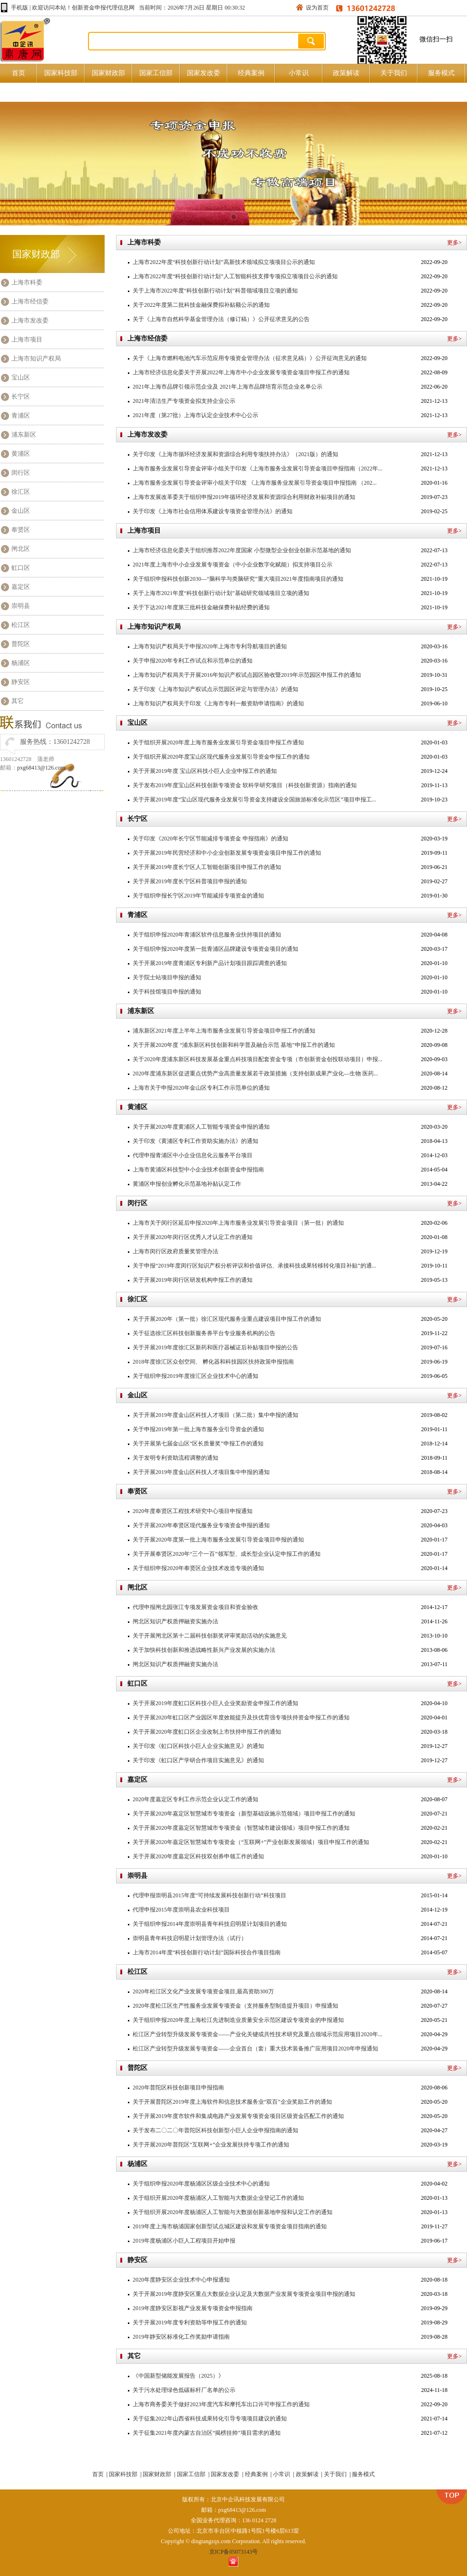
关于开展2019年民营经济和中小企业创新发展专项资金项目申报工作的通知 (227, 852)
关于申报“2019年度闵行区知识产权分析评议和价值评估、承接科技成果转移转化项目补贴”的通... (254, 1265)
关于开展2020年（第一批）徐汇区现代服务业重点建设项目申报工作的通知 (227, 1319)
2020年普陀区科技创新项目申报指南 (178, 2087)
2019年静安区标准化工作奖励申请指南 (181, 2336)
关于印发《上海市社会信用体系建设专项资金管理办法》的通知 (212, 511)
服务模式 (441, 73)
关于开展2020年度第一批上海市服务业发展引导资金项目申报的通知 (218, 1539)
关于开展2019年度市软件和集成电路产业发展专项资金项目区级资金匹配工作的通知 (238, 2116)
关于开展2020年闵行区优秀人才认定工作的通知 (193, 1237)
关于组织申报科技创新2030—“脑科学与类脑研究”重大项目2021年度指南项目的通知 (238, 579)
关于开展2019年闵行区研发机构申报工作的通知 (193, 1280)
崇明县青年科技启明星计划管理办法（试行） (190, 1938)
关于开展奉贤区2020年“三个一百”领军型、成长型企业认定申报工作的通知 (227, 1554)
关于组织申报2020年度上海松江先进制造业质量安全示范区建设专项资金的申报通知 (238, 2020)
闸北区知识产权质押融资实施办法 (175, 1621)
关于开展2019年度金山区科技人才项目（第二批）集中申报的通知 (215, 1415)
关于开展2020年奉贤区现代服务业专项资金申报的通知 (201, 1525)
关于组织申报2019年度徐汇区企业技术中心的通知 (195, 1376)
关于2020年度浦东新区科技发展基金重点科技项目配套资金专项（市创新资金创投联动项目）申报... (257, 1059)
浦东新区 (23, 434)
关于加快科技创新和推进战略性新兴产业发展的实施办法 (204, 1650)
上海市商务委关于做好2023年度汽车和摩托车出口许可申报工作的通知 (221, 2404)
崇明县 (20, 605)
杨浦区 (20, 662)
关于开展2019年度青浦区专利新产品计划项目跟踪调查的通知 (210, 963)
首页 (18, 73)
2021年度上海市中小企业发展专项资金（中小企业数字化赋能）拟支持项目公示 (232, 564)
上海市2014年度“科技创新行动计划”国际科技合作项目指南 (207, 1952)
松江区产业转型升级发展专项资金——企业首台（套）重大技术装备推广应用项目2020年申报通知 (255, 2048)
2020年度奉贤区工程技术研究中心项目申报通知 (193, 1511)
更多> (454, 242)
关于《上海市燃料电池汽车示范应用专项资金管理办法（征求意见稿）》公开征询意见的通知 (250, 358)
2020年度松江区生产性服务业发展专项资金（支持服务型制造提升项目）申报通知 (235, 2005)
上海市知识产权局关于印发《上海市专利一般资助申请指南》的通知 (218, 703)
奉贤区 (20, 529)
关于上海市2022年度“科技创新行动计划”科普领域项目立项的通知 (215, 290)
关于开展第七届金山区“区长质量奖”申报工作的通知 (198, 1443)
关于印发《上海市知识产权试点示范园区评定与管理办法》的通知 (215, 689)
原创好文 (23, 92)
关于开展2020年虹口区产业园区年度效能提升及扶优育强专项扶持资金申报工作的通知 (241, 1717)
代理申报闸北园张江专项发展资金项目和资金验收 (195, 1607)
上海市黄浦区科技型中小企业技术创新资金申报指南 (198, 1169)
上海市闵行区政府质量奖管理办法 (175, 1251)
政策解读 (346, 73)
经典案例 (251, 73)
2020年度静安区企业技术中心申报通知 (181, 2279)
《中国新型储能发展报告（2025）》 (178, 2375)
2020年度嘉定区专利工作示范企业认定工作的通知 (195, 1799)
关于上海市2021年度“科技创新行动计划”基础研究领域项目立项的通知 (221, 593)
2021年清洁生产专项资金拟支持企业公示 (184, 401)
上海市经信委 (30, 301)
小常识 (299, 73)
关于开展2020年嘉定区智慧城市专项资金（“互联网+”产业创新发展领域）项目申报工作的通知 (251, 1842)
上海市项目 (26, 339)
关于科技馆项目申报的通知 (167, 991)
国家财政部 (108, 73)
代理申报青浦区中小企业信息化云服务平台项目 (193, 1155)
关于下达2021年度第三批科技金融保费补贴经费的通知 (201, 607)
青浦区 (20, 415)
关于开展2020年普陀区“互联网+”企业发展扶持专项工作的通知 (211, 2144)
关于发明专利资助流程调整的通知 (175, 1457)
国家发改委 (203, 73)
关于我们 (393, 73)
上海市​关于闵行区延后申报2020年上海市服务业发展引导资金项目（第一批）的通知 (238, 1223)
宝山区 (20, 377)
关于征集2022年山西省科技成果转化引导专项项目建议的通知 (210, 2418)
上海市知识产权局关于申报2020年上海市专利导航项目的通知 (210, 646)
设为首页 (317, 7)
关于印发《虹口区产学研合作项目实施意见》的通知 (198, 1760)
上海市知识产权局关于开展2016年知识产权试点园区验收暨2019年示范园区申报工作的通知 (247, 675)
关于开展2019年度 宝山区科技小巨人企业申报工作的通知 (205, 771)
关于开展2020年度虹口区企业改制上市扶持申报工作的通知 (207, 1731)
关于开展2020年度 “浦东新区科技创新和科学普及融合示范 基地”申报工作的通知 (234, 1045)
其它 (17, 700)
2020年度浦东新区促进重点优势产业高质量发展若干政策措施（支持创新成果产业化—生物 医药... (255, 1073)
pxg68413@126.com (41, 767)
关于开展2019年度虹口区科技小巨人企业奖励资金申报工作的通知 (215, 1703)
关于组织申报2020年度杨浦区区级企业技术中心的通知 (201, 2183)
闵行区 (20, 472)
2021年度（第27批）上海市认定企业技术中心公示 (195, 415)
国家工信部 (156, 73)
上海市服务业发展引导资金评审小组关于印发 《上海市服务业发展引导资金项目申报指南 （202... (255, 482)
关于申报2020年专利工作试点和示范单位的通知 (193, 660)
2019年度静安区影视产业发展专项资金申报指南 (193, 2308)
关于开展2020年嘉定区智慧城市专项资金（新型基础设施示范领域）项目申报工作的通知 (244, 1813)
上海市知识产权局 (36, 358)
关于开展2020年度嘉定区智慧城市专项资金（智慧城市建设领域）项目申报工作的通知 (241, 1828)
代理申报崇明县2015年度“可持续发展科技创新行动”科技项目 (209, 1895)
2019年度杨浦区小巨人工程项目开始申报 (184, 2240)
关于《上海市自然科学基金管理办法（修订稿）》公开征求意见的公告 (221, 319)
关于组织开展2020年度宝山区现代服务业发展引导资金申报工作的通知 (221, 756)
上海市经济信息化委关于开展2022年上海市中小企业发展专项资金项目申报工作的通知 (241, 372)
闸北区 (20, 548)
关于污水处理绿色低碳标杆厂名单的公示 (184, 2390)
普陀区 (20, 643)
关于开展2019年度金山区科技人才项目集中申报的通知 (201, 1472)
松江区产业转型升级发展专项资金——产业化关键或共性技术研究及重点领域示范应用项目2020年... (257, 2034)
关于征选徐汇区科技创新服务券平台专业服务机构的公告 (204, 1333)
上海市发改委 (30, 320)
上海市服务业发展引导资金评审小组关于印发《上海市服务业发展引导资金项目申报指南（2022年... (257, 468)
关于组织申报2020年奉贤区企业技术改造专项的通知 (198, 1568)
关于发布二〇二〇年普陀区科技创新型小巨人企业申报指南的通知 (215, 2130)
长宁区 (20, 396)
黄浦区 (20, 453)
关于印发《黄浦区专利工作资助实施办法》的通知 (195, 1141)
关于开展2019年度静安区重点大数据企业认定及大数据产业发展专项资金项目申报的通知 (244, 2294)
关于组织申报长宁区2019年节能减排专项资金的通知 (198, 895)
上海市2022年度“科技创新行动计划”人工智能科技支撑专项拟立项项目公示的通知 (235, 276)
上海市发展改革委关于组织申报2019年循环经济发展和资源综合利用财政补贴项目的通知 (244, 497)
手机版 (19, 7)
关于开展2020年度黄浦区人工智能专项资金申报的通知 (201, 1126)
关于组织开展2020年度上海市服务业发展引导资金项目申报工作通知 (218, 742)
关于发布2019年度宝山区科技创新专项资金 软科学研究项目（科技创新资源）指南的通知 (245, 785)
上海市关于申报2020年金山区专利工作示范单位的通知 (201, 1087)
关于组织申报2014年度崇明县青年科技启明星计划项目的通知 (210, 1924)
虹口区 (20, 567)
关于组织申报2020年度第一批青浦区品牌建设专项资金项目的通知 (215, 949)
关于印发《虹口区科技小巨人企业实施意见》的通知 (198, 1746)
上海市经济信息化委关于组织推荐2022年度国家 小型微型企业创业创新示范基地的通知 (242, 550)
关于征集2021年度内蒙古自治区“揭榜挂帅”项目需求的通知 (207, 2433)
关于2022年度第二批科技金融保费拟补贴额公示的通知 (201, 305)
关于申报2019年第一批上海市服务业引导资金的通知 (198, 1429)
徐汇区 (20, 491)
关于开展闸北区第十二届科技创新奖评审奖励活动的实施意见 (210, 1635)
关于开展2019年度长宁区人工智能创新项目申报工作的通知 (207, 867)
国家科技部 (61, 73)
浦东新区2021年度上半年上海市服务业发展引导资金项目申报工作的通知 (224, 1030)
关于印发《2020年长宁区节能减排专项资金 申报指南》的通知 (210, 838)
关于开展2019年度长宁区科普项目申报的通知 (190, 881)
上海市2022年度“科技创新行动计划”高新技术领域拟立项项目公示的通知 (224, 262)
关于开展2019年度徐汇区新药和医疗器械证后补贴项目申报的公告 (215, 1347)
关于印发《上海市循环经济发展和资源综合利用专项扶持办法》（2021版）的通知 (235, 454)
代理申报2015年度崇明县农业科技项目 (181, 1909)
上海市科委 (26, 282)
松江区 (20, 624)
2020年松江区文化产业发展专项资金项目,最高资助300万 (203, 1991)
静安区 (20, 681)
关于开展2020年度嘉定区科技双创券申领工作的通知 (198, 1856)
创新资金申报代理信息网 (103, 7)
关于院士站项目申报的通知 (167, 977)
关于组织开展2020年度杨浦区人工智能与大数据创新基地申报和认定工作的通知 (232, 2212)
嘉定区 (20, 586)
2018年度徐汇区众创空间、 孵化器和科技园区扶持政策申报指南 (213, 1361)
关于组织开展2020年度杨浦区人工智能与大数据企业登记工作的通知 (218, 2198)
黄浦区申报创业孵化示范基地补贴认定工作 (187, 1184)
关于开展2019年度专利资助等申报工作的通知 (190, 2322)
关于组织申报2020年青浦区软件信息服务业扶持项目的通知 (207, 934)
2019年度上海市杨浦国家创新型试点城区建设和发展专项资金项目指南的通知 (230, 2226)
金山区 (20, 510)
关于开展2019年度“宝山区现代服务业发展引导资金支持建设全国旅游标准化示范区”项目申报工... (254, 799)
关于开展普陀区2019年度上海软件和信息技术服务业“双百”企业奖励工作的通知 (232, 2101)
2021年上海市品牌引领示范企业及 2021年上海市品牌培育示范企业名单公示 (227, 386)
